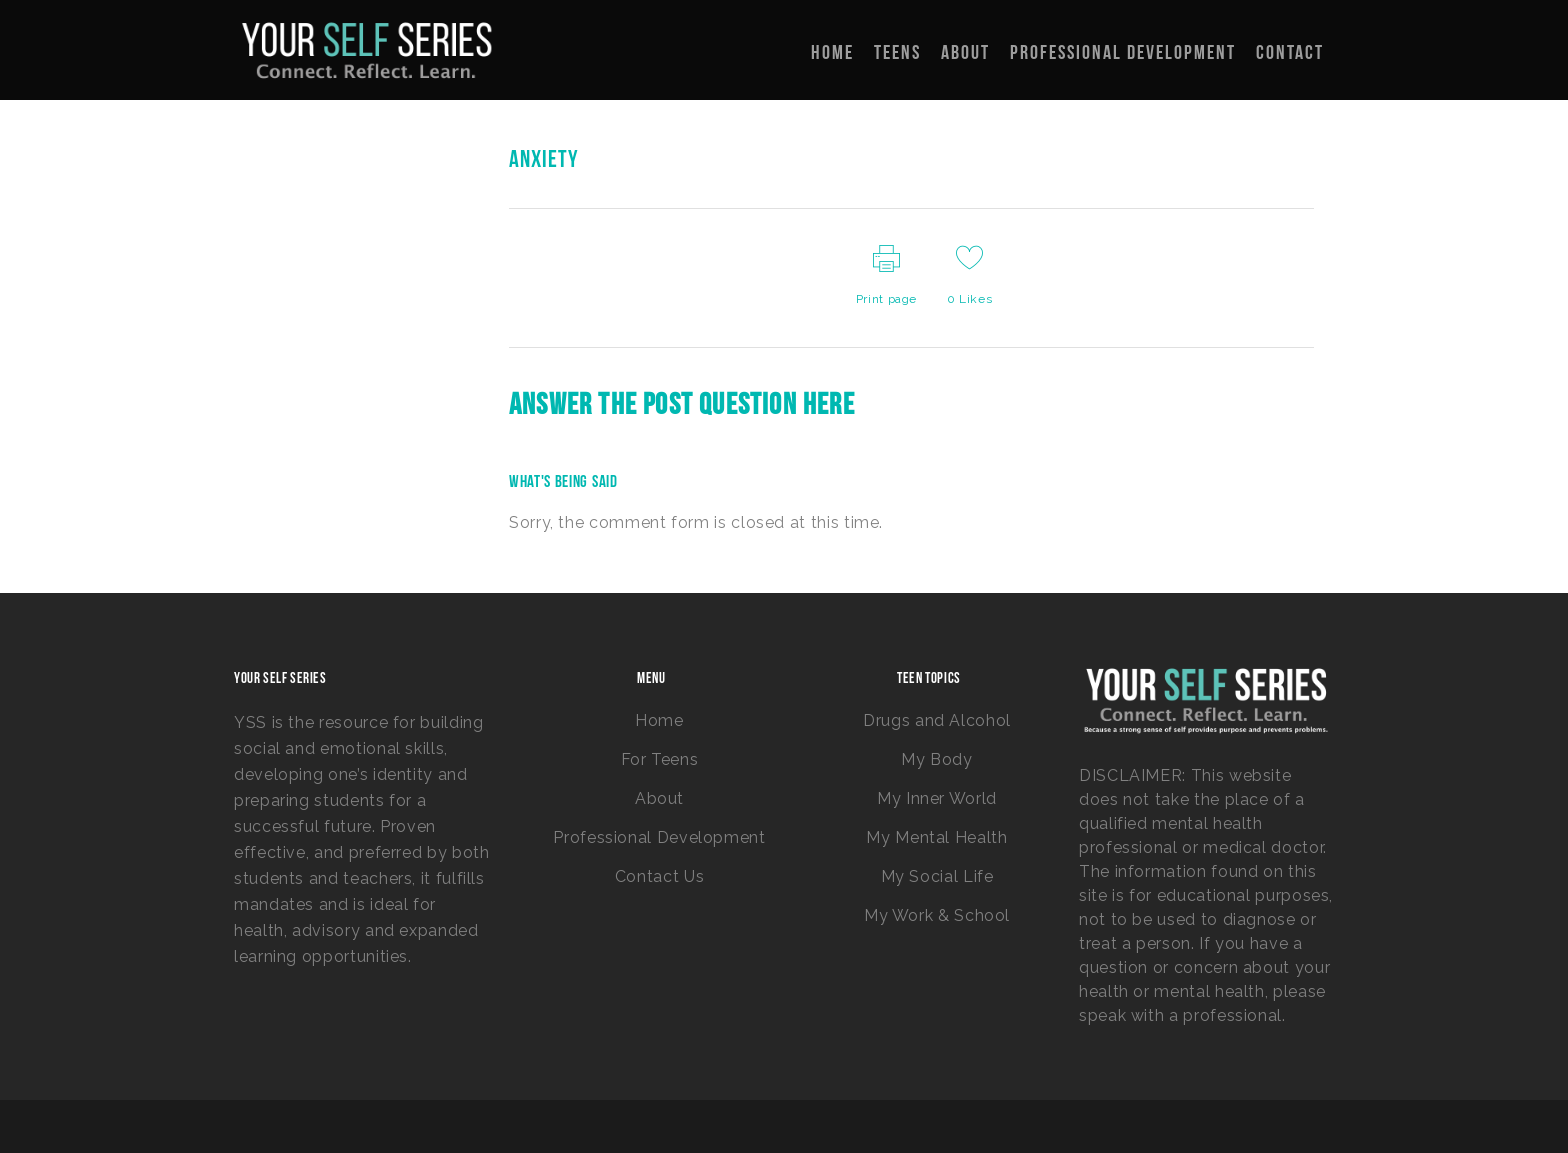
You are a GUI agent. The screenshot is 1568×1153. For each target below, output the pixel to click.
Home (659, 720)
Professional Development (659, 837)
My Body (936, 759)
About (659, 798)
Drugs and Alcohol (937, 720)
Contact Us (659, 876)
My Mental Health (936, 837)
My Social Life (937, 876)
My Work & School (937, 915)
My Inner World (937, 798)
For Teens (660, 759)
